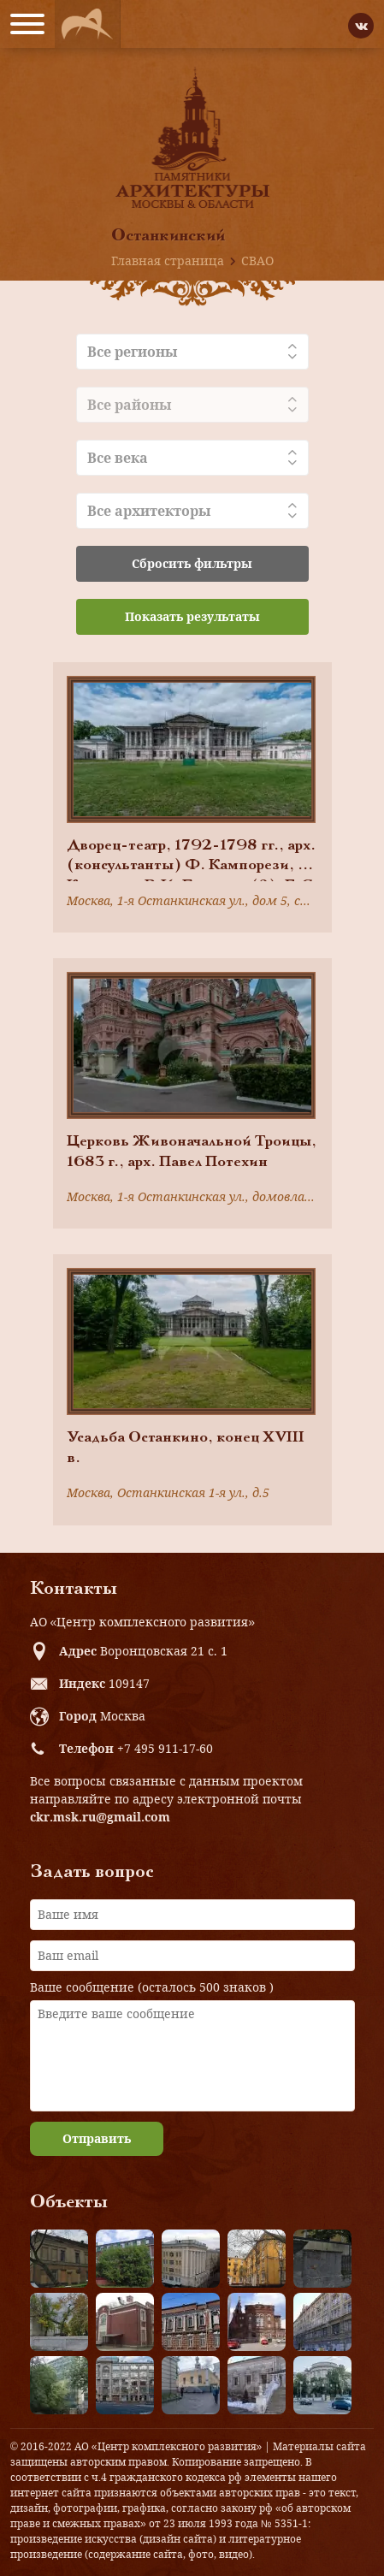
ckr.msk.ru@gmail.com (100, 1817)
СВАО (257, 260)
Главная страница (167, 260)
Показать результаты (192, 616)
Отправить (96, 2138)
